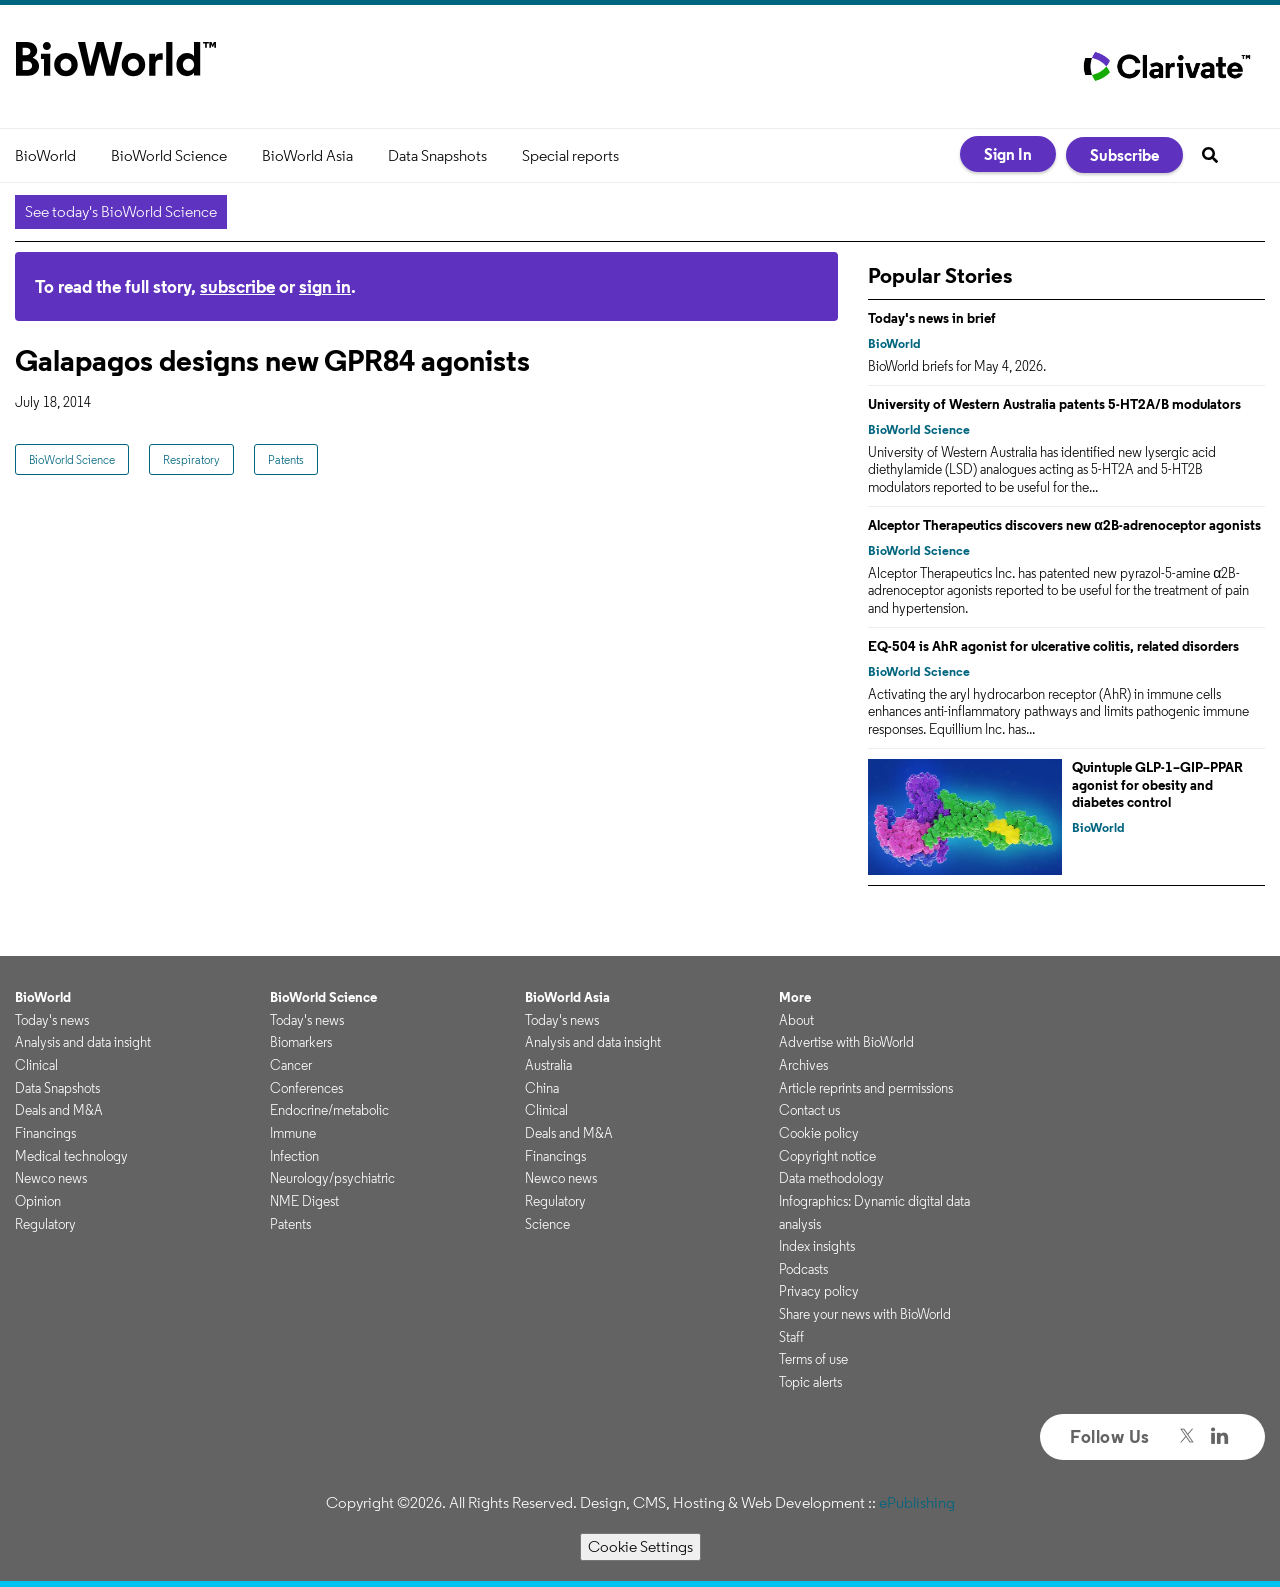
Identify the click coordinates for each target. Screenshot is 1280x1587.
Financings (45, 1133)
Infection (294, 1156)
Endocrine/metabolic (329, 1110)
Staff (791, 1337)
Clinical (36, 1065)
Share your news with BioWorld (865, 1314)
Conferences (306, 1088)
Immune (293, 1133)
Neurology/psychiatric (332, 1178)
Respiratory (191, 459)
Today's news (52, 1020)
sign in (325, 286)
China (542, 1088)
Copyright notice (827, 1156)
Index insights (817, 1246)
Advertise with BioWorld (846, 1042)
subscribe (237, 286)
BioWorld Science (169, 155)
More (795, 997)
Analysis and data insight (83, 1042)
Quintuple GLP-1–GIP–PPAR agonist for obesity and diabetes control (1157, 784)
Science (547, 1224)
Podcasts (803, 1269)
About (796, 1020)
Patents (286, 459)
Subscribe (1124, 155)
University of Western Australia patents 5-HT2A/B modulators (1054, 404)
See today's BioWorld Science (121, 211)
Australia (548, 1065)
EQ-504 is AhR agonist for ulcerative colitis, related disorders (1053, 646)
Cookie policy (819, 1133)
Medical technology (71, 1156)
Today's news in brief (932, 318)
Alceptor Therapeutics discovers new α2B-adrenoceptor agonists (1064, 525)
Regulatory (45, 1224)
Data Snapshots (437, 155)
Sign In (1008, 154)
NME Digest (304, 1201)
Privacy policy (819, 1291)
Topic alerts (810, 1382)
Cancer (291, 1065)
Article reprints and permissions (866, 1088)
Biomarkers (301, 1042)
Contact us (809, 1110)
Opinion (38, 1201)
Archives (803, 1065)
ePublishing (917, 1502)
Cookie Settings (640, 1546)
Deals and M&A (59, 1110)
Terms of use (813, 1359)
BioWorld (45, 155)
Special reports (570, 155)
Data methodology (831, 1178)
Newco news (51, 1178)
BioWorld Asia (307, 155)
